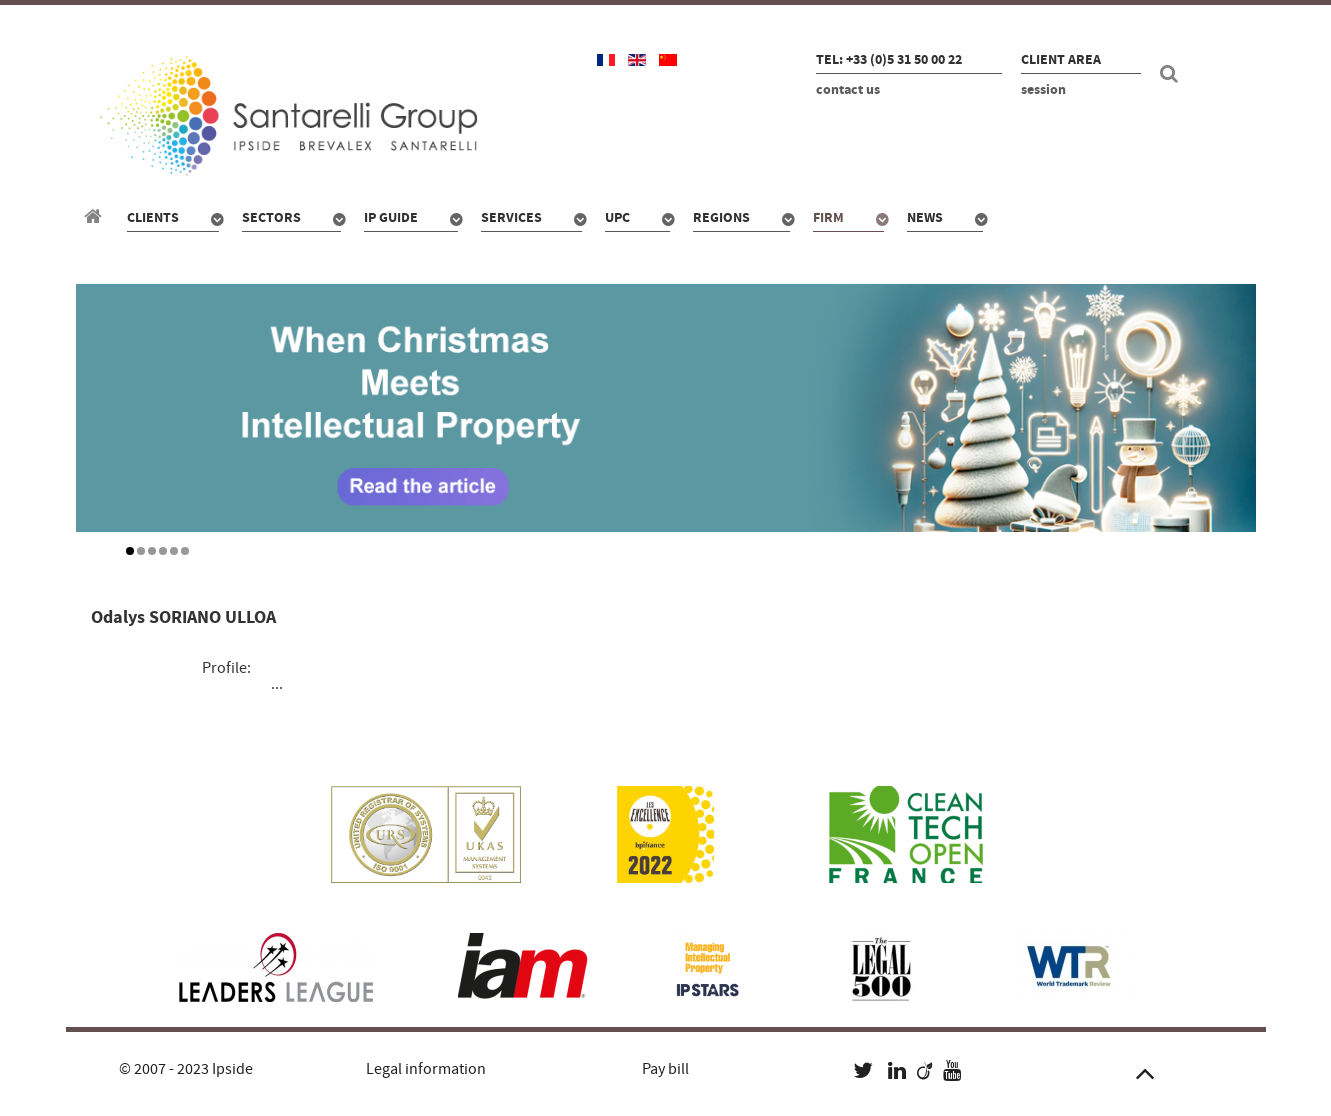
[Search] (1172, 74)
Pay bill (665, 1069)
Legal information (426, 1069)
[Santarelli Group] (96, 217)
